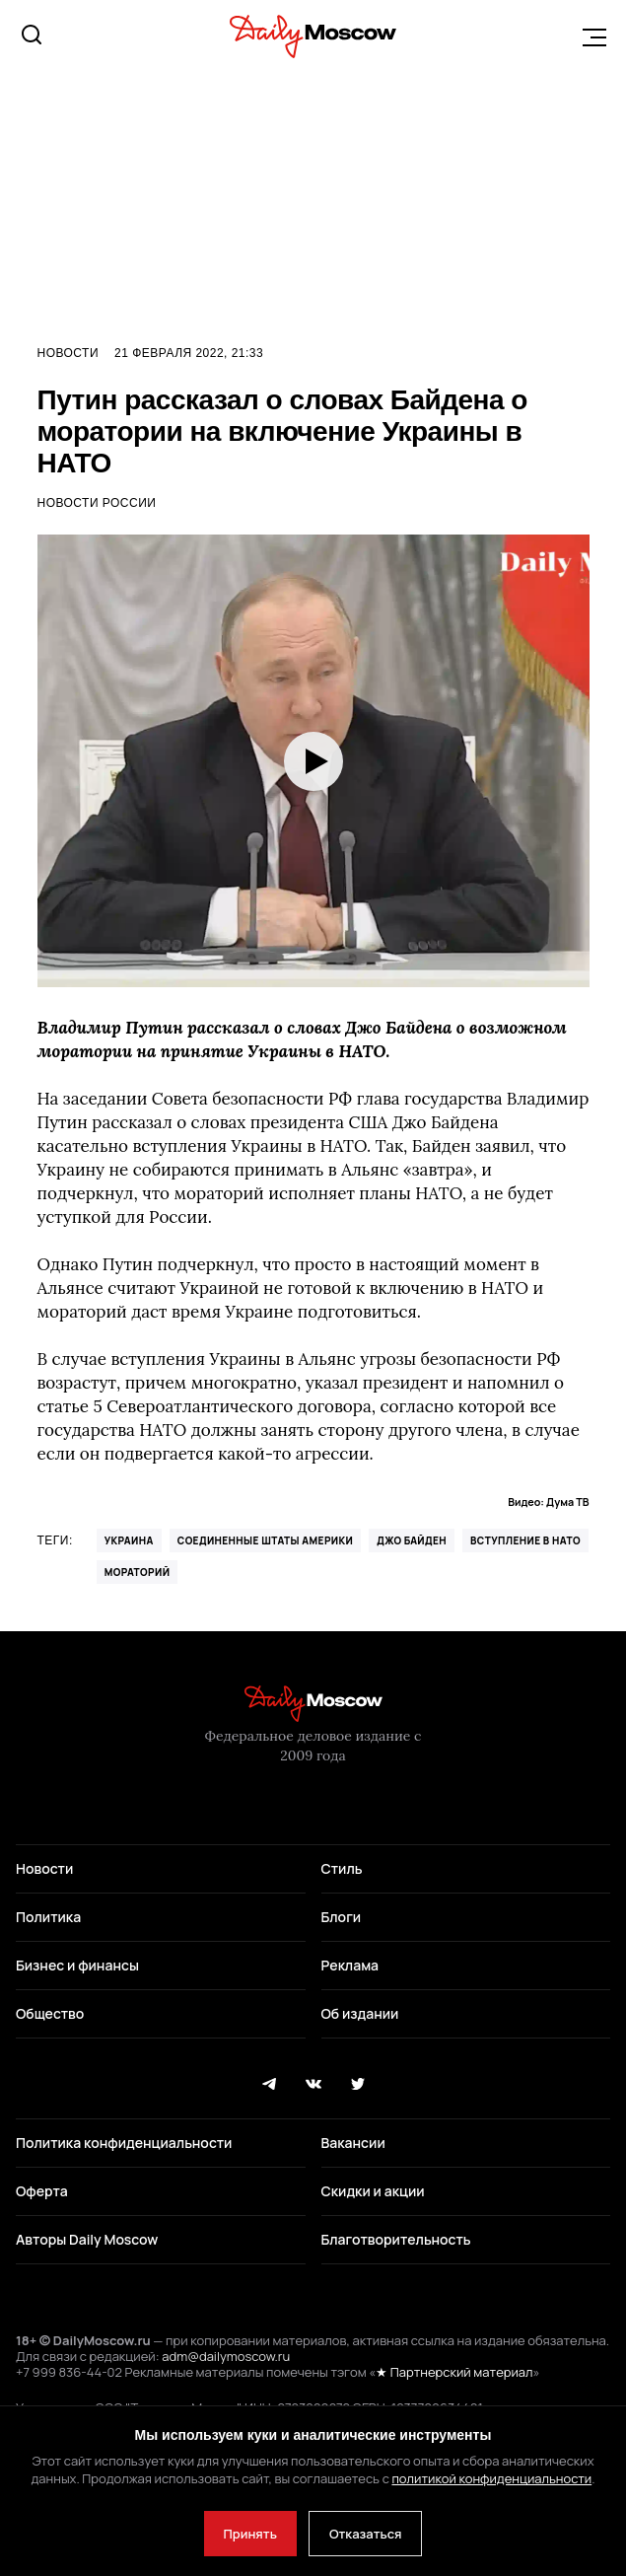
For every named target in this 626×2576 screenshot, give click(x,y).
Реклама (350, 1965)
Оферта (42, 2191)
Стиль (342, 1868)
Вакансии (353, 2142)
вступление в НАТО (525, 1540)
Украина (129, 1540)
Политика (48, 1916)
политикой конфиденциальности (491, 2478)
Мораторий (137, 1572)
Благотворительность (396, 2239)
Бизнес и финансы (77, 1965)
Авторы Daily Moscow (87, 2239)
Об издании (360, 2013)
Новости (68, 353)
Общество (50, 2013)
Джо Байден (412, 1540)
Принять (250, 2533)
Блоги (341, 1916)
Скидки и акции (373, 2191)
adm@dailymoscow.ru (226, 2356)
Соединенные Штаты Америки (265, 1540)
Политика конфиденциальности (124, 2142)
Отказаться (365, 2533)
